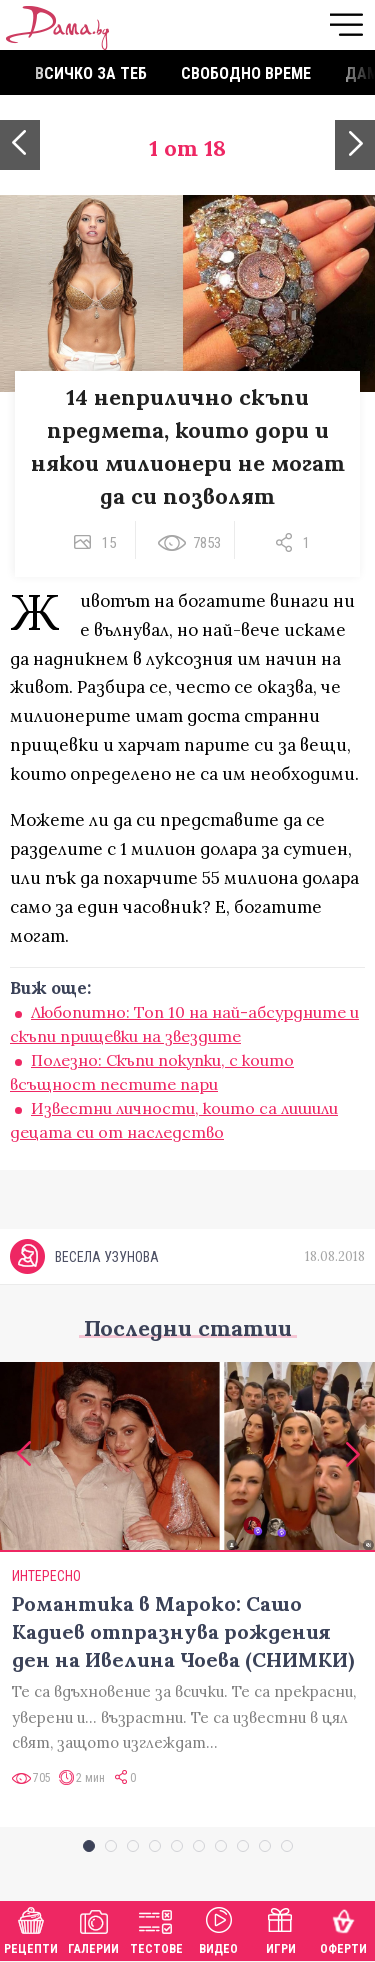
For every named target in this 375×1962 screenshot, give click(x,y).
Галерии (93, 1928)
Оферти (343, 1928)
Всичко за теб (91, 73)
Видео (218, 1928)
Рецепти (31, 1928)
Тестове (156, 1928)
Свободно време (246, 73)
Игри (281, 1928)
